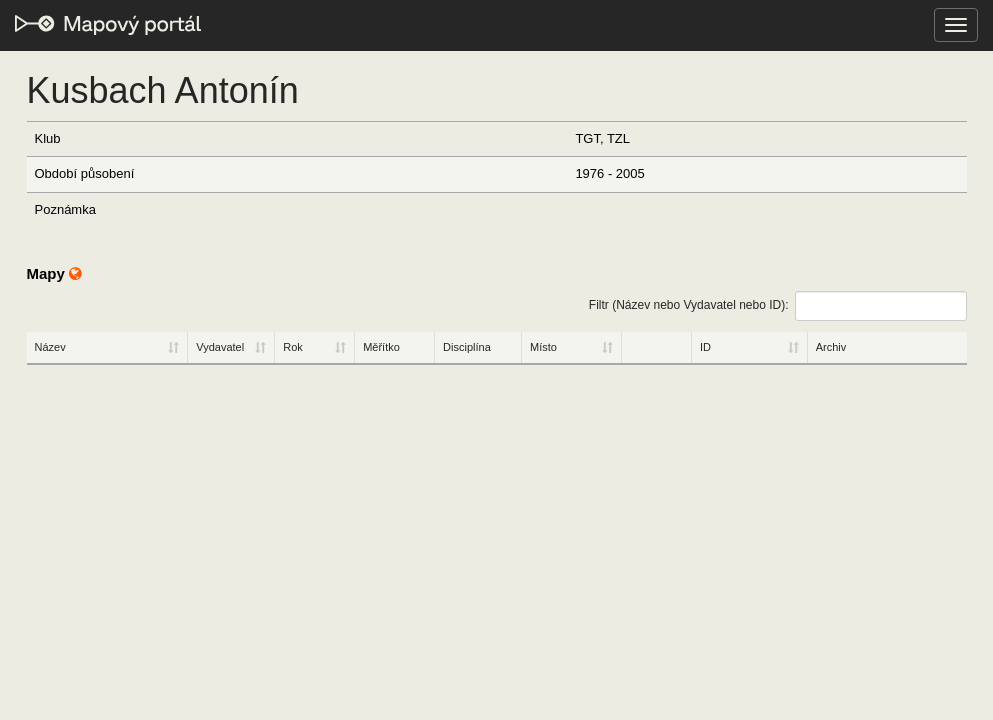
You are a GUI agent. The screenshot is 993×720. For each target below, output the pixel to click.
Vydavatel (220, 347)
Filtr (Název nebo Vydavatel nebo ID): (778, 306)
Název (50, 347)
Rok (293, 347)
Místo (543, 347)
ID (705, 347)
